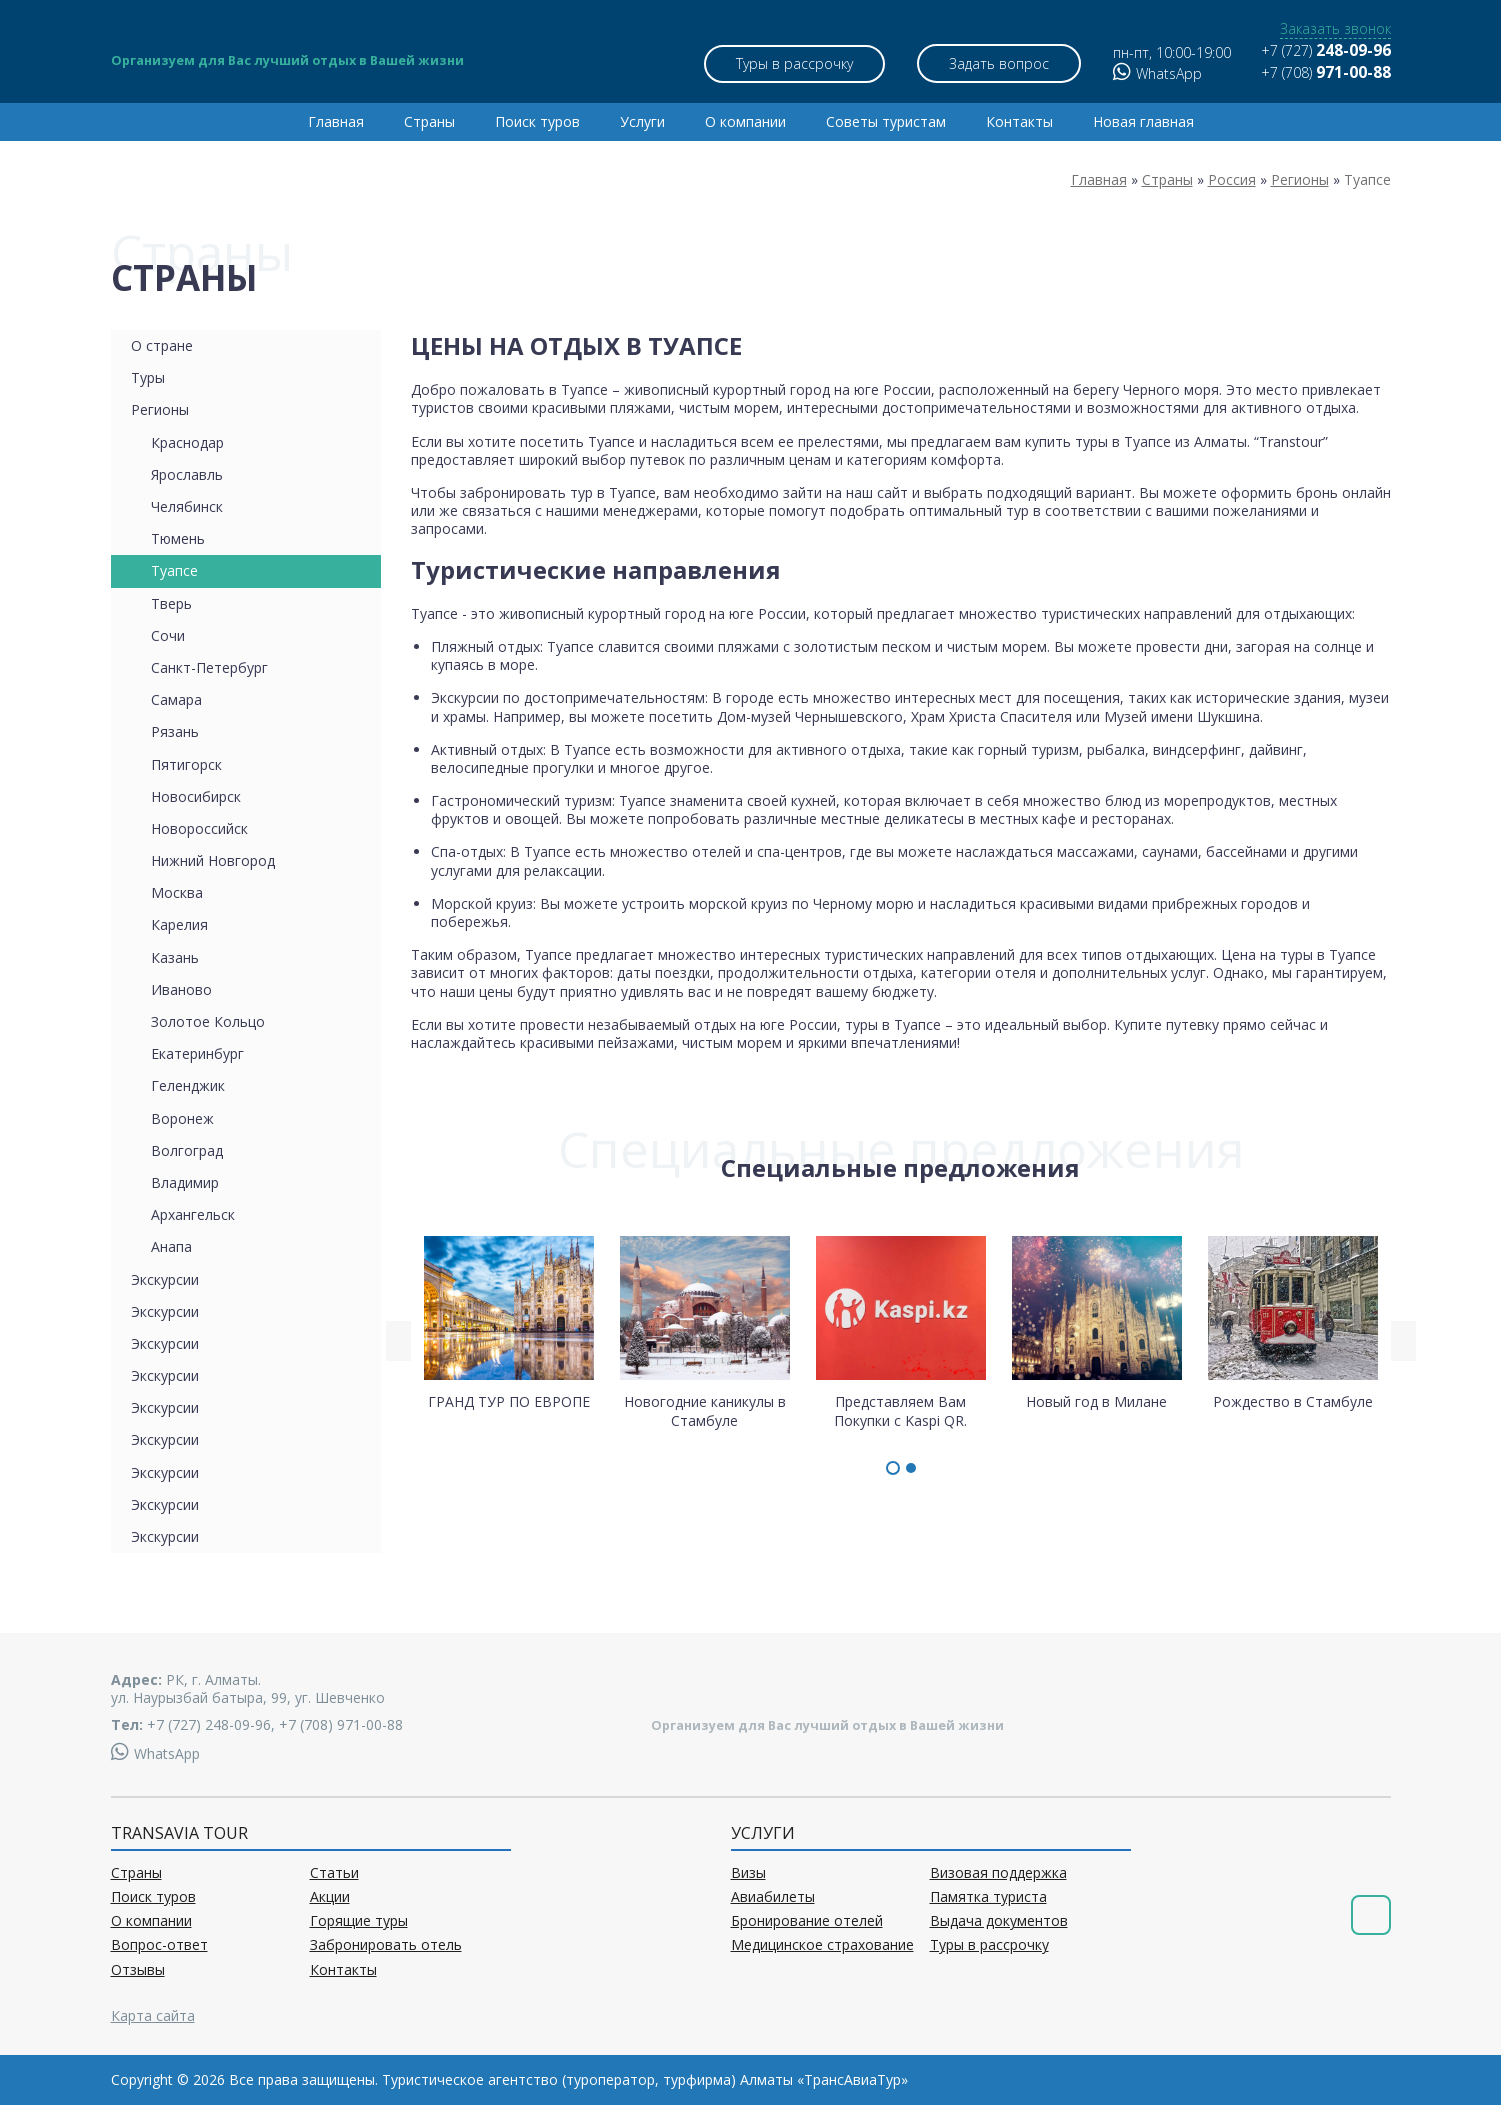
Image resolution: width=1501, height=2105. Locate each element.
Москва (177, 892)
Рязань (175, 731)
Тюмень (178, 538)
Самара (176, 699)
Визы (748, 1873)
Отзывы (138, 1970)
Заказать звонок (1335, 29)
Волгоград (187, 1150)
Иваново (181, 989)
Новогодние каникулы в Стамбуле (705, 1331)
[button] (893, 1468)
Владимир (185, 1182)
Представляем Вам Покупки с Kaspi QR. (901, 1331)
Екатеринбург (197, 1053)
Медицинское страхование (822, 1945)
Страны (429, 121)
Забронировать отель (386, 1945)
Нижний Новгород (213, 860)
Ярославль (187, 474)
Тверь (171, 603)
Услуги (642, 121)
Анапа (171, 1246)
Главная (336, 121)
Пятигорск (186, 764)
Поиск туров (537, 121)
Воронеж (182, 1118)
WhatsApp (1157, 73)
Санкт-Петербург (209, 667)
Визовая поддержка (998, 1873)
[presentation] (398, 1341)
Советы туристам (886, 121)
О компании (745, 121)
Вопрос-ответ (159, 1945)
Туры (148, 377)
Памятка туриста (988, 1897)
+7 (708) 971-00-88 (341, 1724)
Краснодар (187, 442)
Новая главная (1143, 121)
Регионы (160, 409)
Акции (330, 1897)
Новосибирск (196, 796)
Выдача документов (999, 1921)
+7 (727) (1326, 50)
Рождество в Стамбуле (1293, 1322)
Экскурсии (165, 1279)
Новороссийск (199, 828)
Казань (175, 957)
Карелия (179, 924)
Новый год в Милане (1097, 1322)
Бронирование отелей (807, 1921)
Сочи (168, 635)
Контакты (1019, 121)
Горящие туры (359, 1921)
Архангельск (193, 1214)
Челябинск (187, 506)
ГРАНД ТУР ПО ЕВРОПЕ (509, 1322)
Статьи (334, 1873)
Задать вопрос (1001, 63)
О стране (162, 345)
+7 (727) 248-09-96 (209, 1724)
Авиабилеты (773, 1897)
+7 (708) (1326, 72)
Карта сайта (153, 2015)
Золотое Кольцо (208, 1021)
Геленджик (188, 1085)
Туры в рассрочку (794, 63)
